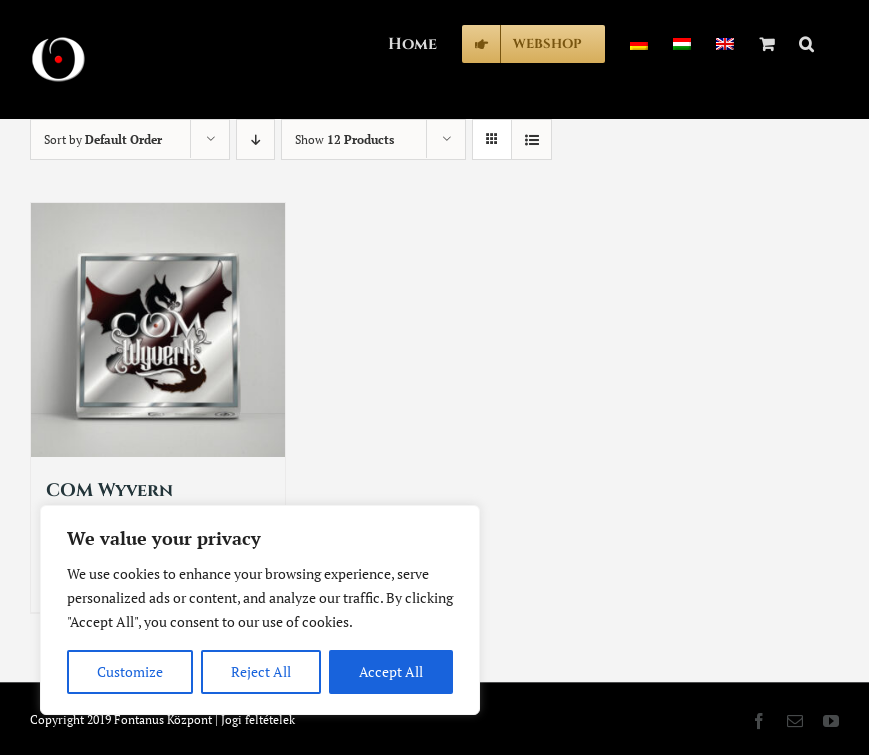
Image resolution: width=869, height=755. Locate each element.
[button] (806, 42)
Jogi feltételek (258, 719)
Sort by (103, 139)
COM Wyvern (109, 490)
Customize (130, 671)
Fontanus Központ (163, 719)
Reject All (261, 671)
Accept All (391, 671)
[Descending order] (255, 139)
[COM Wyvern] (158, 330)
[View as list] (531, 139)
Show (344, 139)
